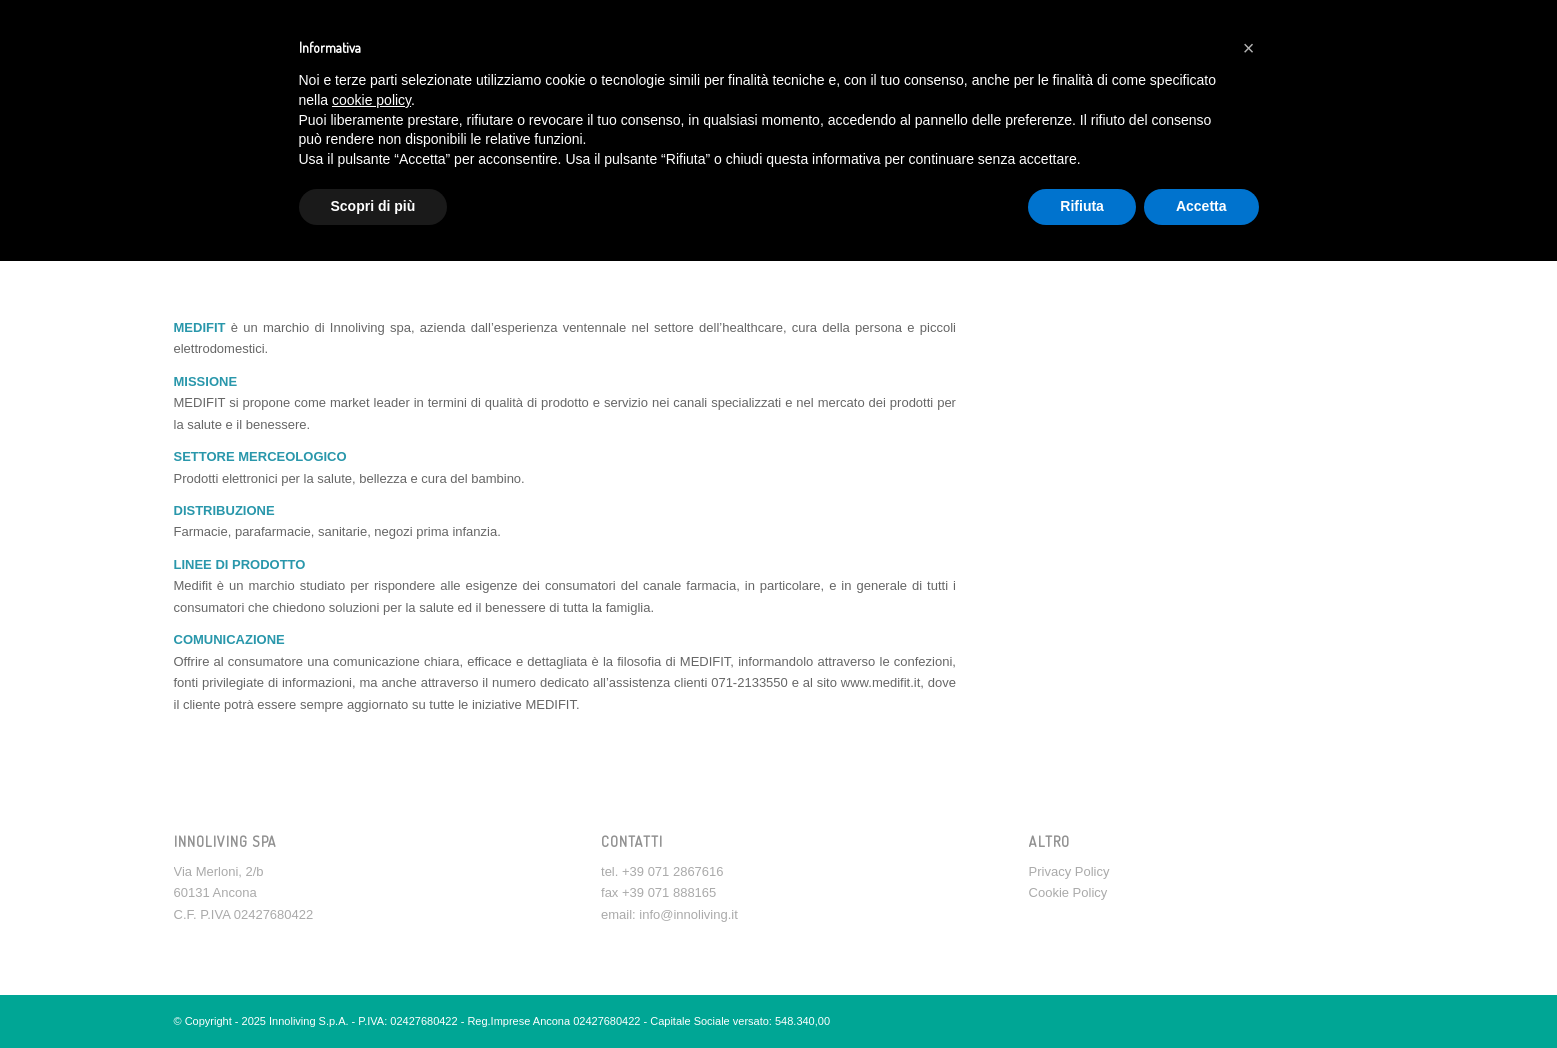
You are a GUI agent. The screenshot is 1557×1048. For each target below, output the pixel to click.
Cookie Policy (1068, 892)
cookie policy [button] (371, 100)
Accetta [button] (1201, 206)
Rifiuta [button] (1082, 206)
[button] (1249, 48)
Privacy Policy (1069, 871)
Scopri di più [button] (373, 206)
